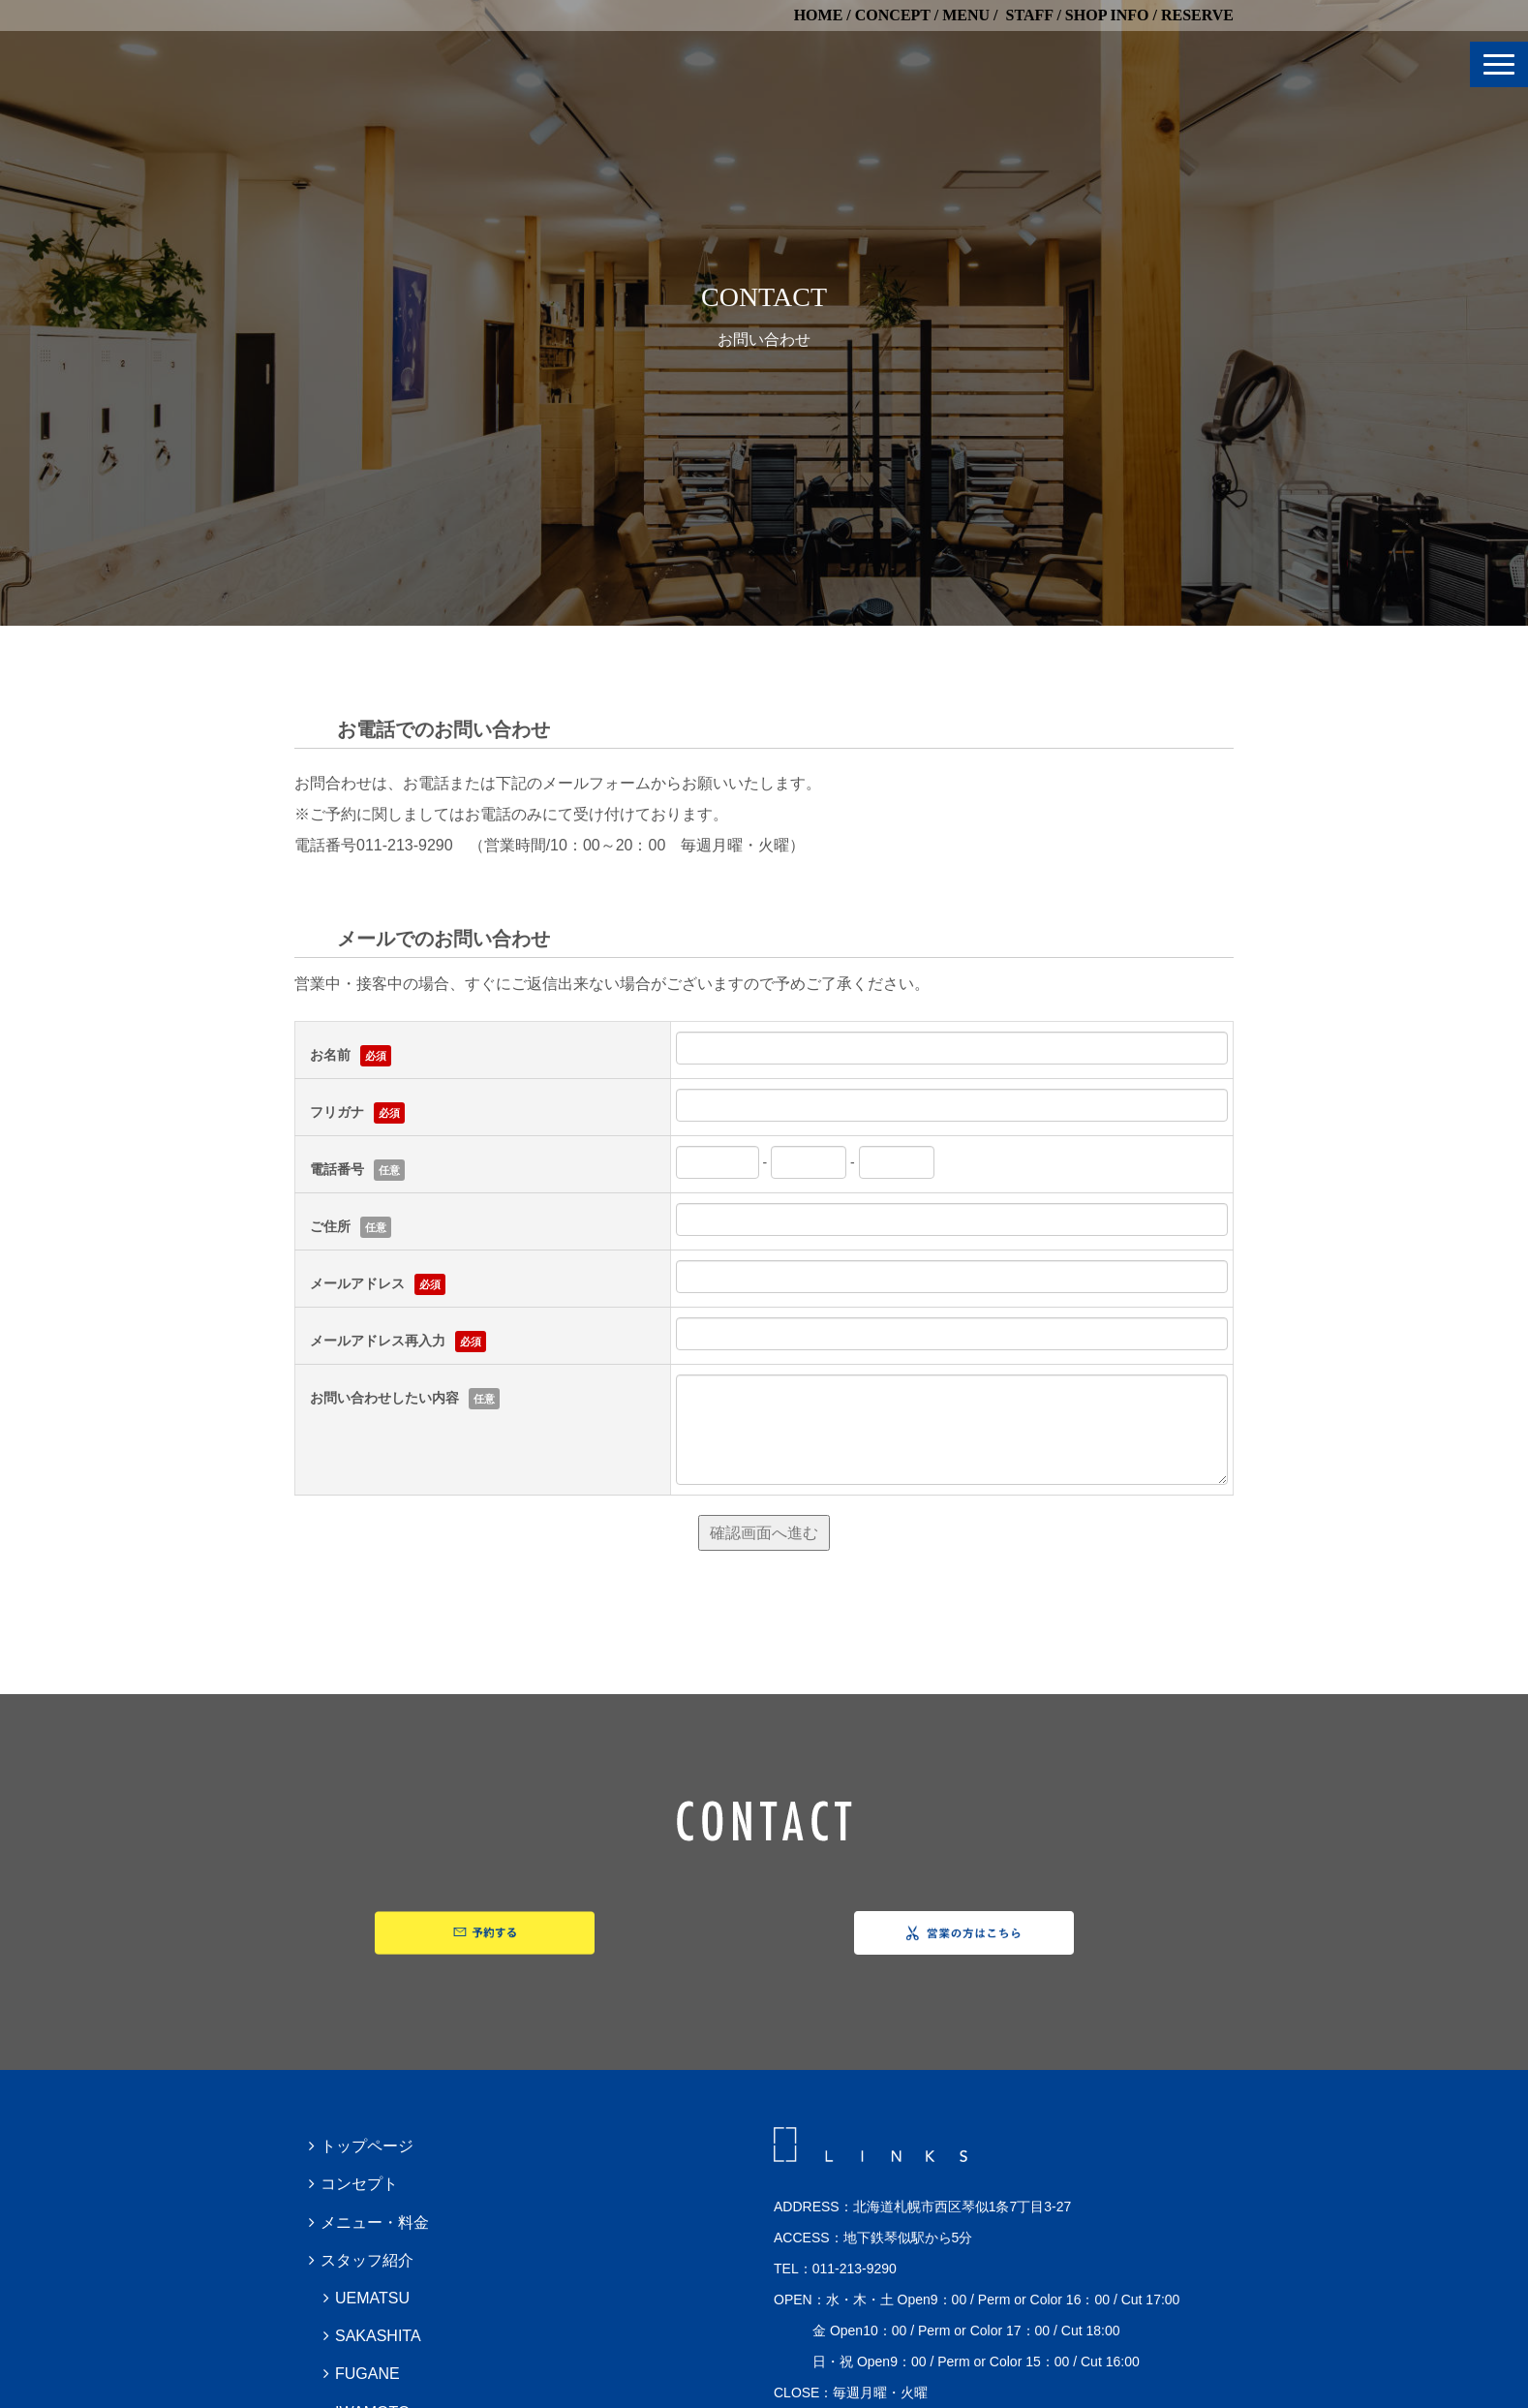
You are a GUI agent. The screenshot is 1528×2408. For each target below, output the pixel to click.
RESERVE (1197, 15)
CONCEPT (893, 15)
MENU (966, 15)
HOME (818, 15)
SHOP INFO (1107, 15)
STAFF (1030, 15)
